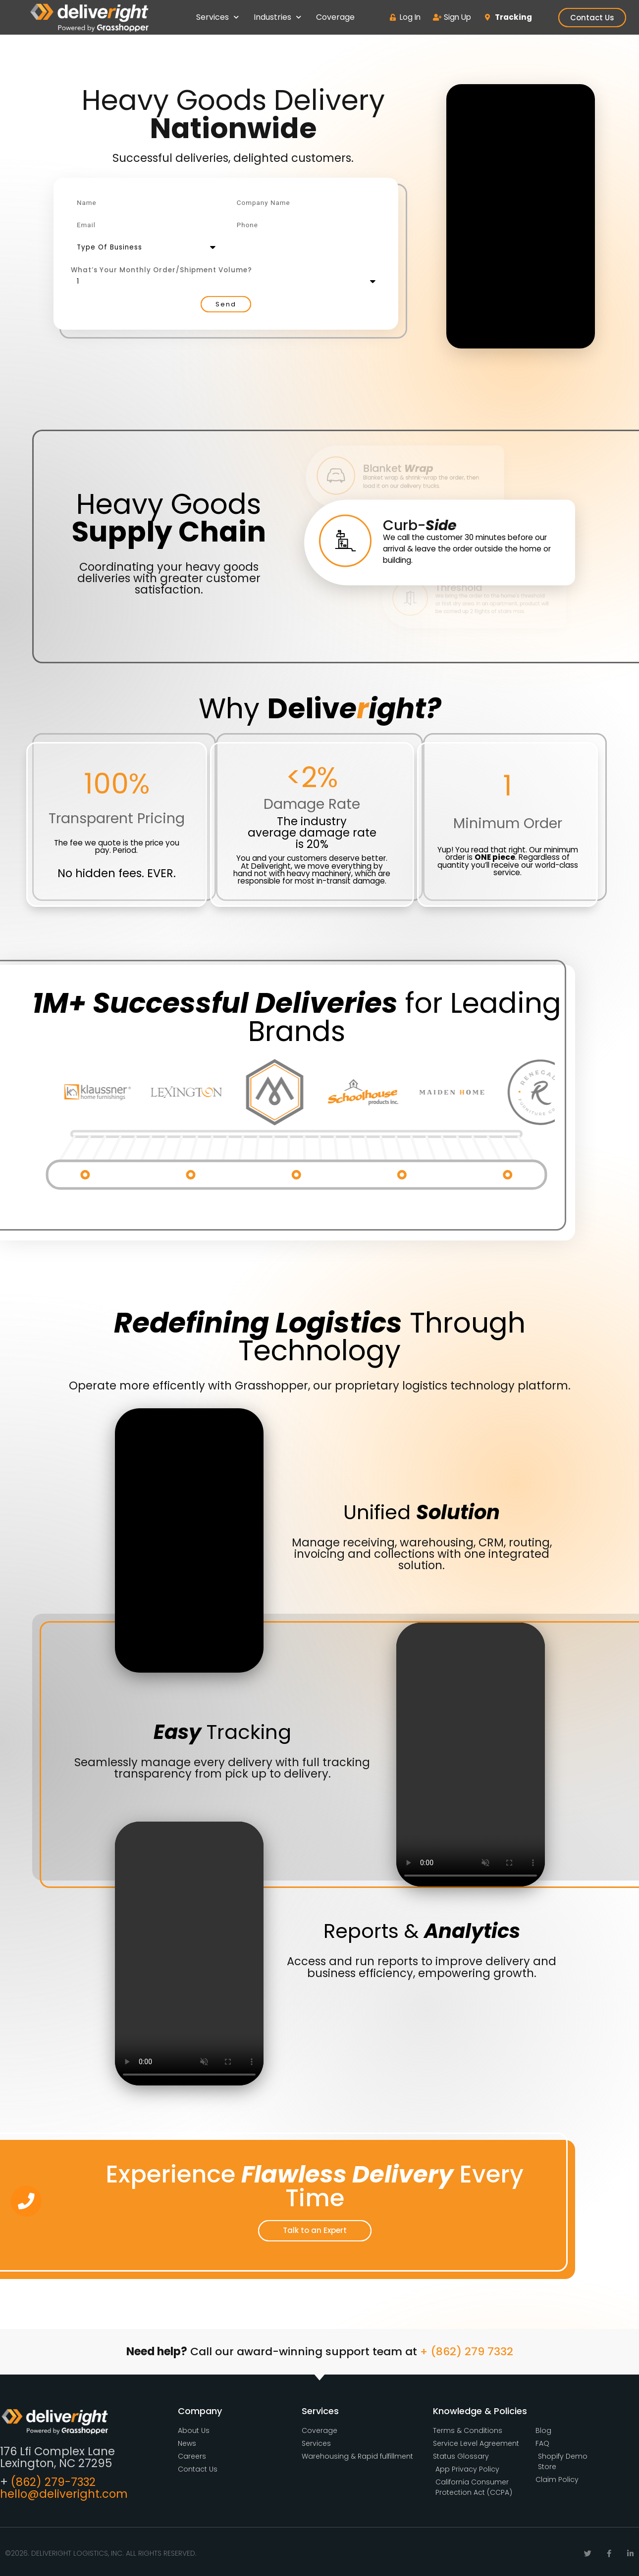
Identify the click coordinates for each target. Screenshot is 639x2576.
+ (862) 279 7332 (466, 2351)
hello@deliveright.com (64, 2494)
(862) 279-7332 (53, 2482)
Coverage (335, 17)
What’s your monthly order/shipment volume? (161, 270)
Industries (277, 17)
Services (217, 17)
